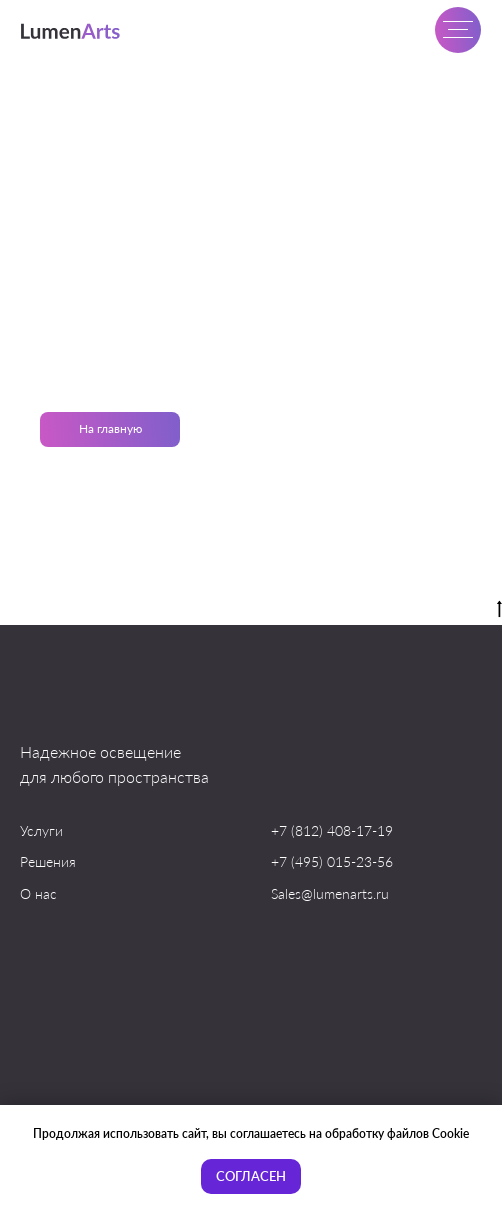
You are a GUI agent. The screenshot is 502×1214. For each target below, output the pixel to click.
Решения (48, 861)
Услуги (41, 830)
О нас (38, 893)
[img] (72, 30)
